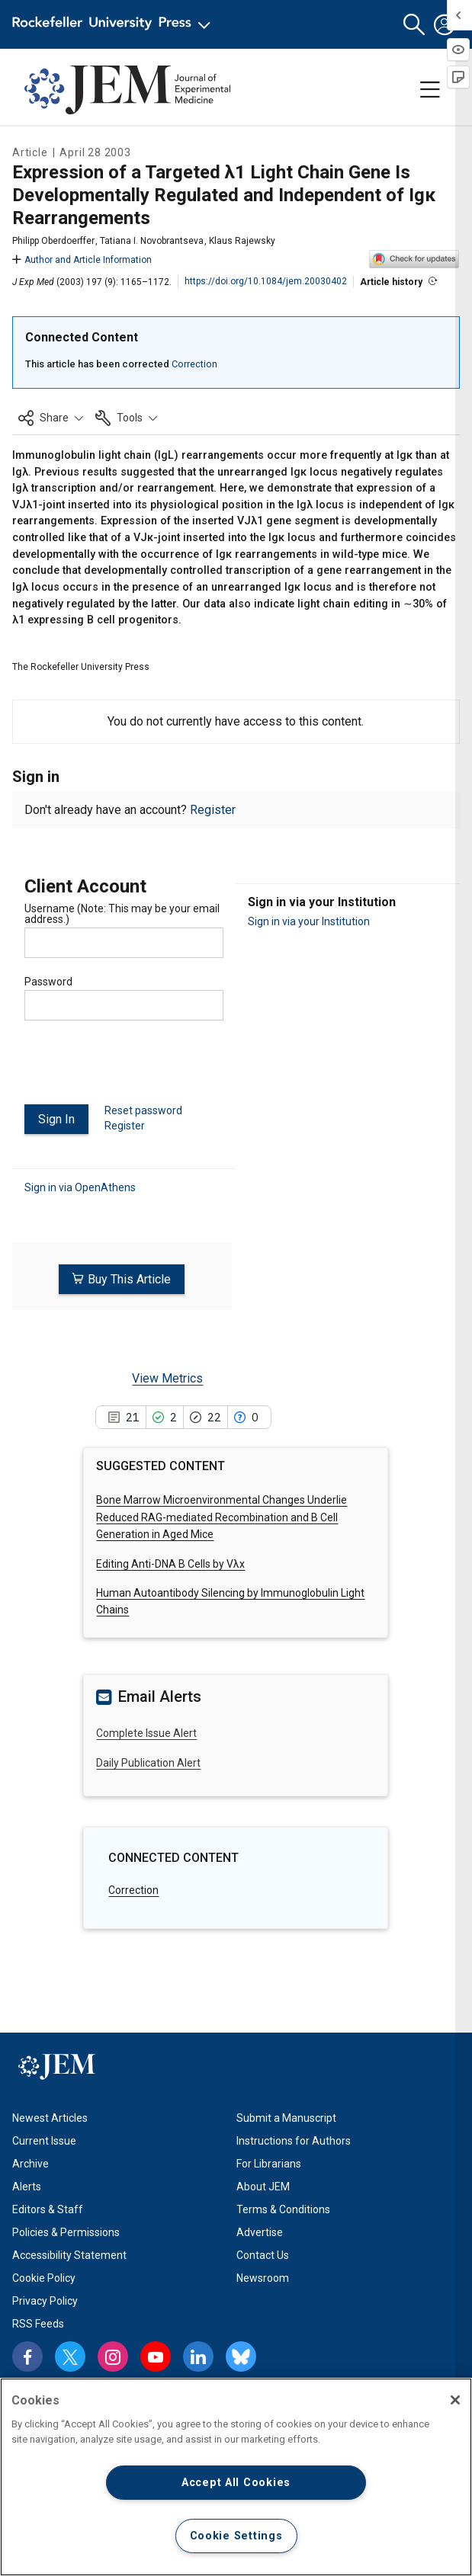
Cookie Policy (43, 2278)
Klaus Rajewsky (242, 240)
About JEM (263, 2186)
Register (213, 810)
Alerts (26, 2186)
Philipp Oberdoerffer (53, 240)
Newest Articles (50, 2118)
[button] (414, 25)
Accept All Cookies (236, 2482)
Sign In (56, 1119)
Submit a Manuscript (286, 2118)
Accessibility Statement (69, 2255)
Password (48, 981)
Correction (194, 364)
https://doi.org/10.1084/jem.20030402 (266, 281)
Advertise (259, 2232)
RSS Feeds (38, 2324)
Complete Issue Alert (146, 1732)
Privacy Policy (45, 2301)
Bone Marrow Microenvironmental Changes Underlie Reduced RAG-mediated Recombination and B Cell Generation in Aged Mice (221, 1516)
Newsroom (262, 2278)
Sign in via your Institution (309, 921)
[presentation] (140, 1068)
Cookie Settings (236, 2536)
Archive (30, 2164)
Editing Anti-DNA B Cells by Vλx (170, 1563)
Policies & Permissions (66, 2232)
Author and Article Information (82, 260)
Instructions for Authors (293, 2141)
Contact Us (262, 2255)
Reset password (143, 1110)
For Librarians (268, 2164)
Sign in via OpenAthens (80, 1187)
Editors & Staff (47, 2209)
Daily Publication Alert (148, 1762)
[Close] (455, 2400)
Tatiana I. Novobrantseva (152, 240)
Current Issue (44, 2141)
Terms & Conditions (283, 2209)
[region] (236, 2477)
